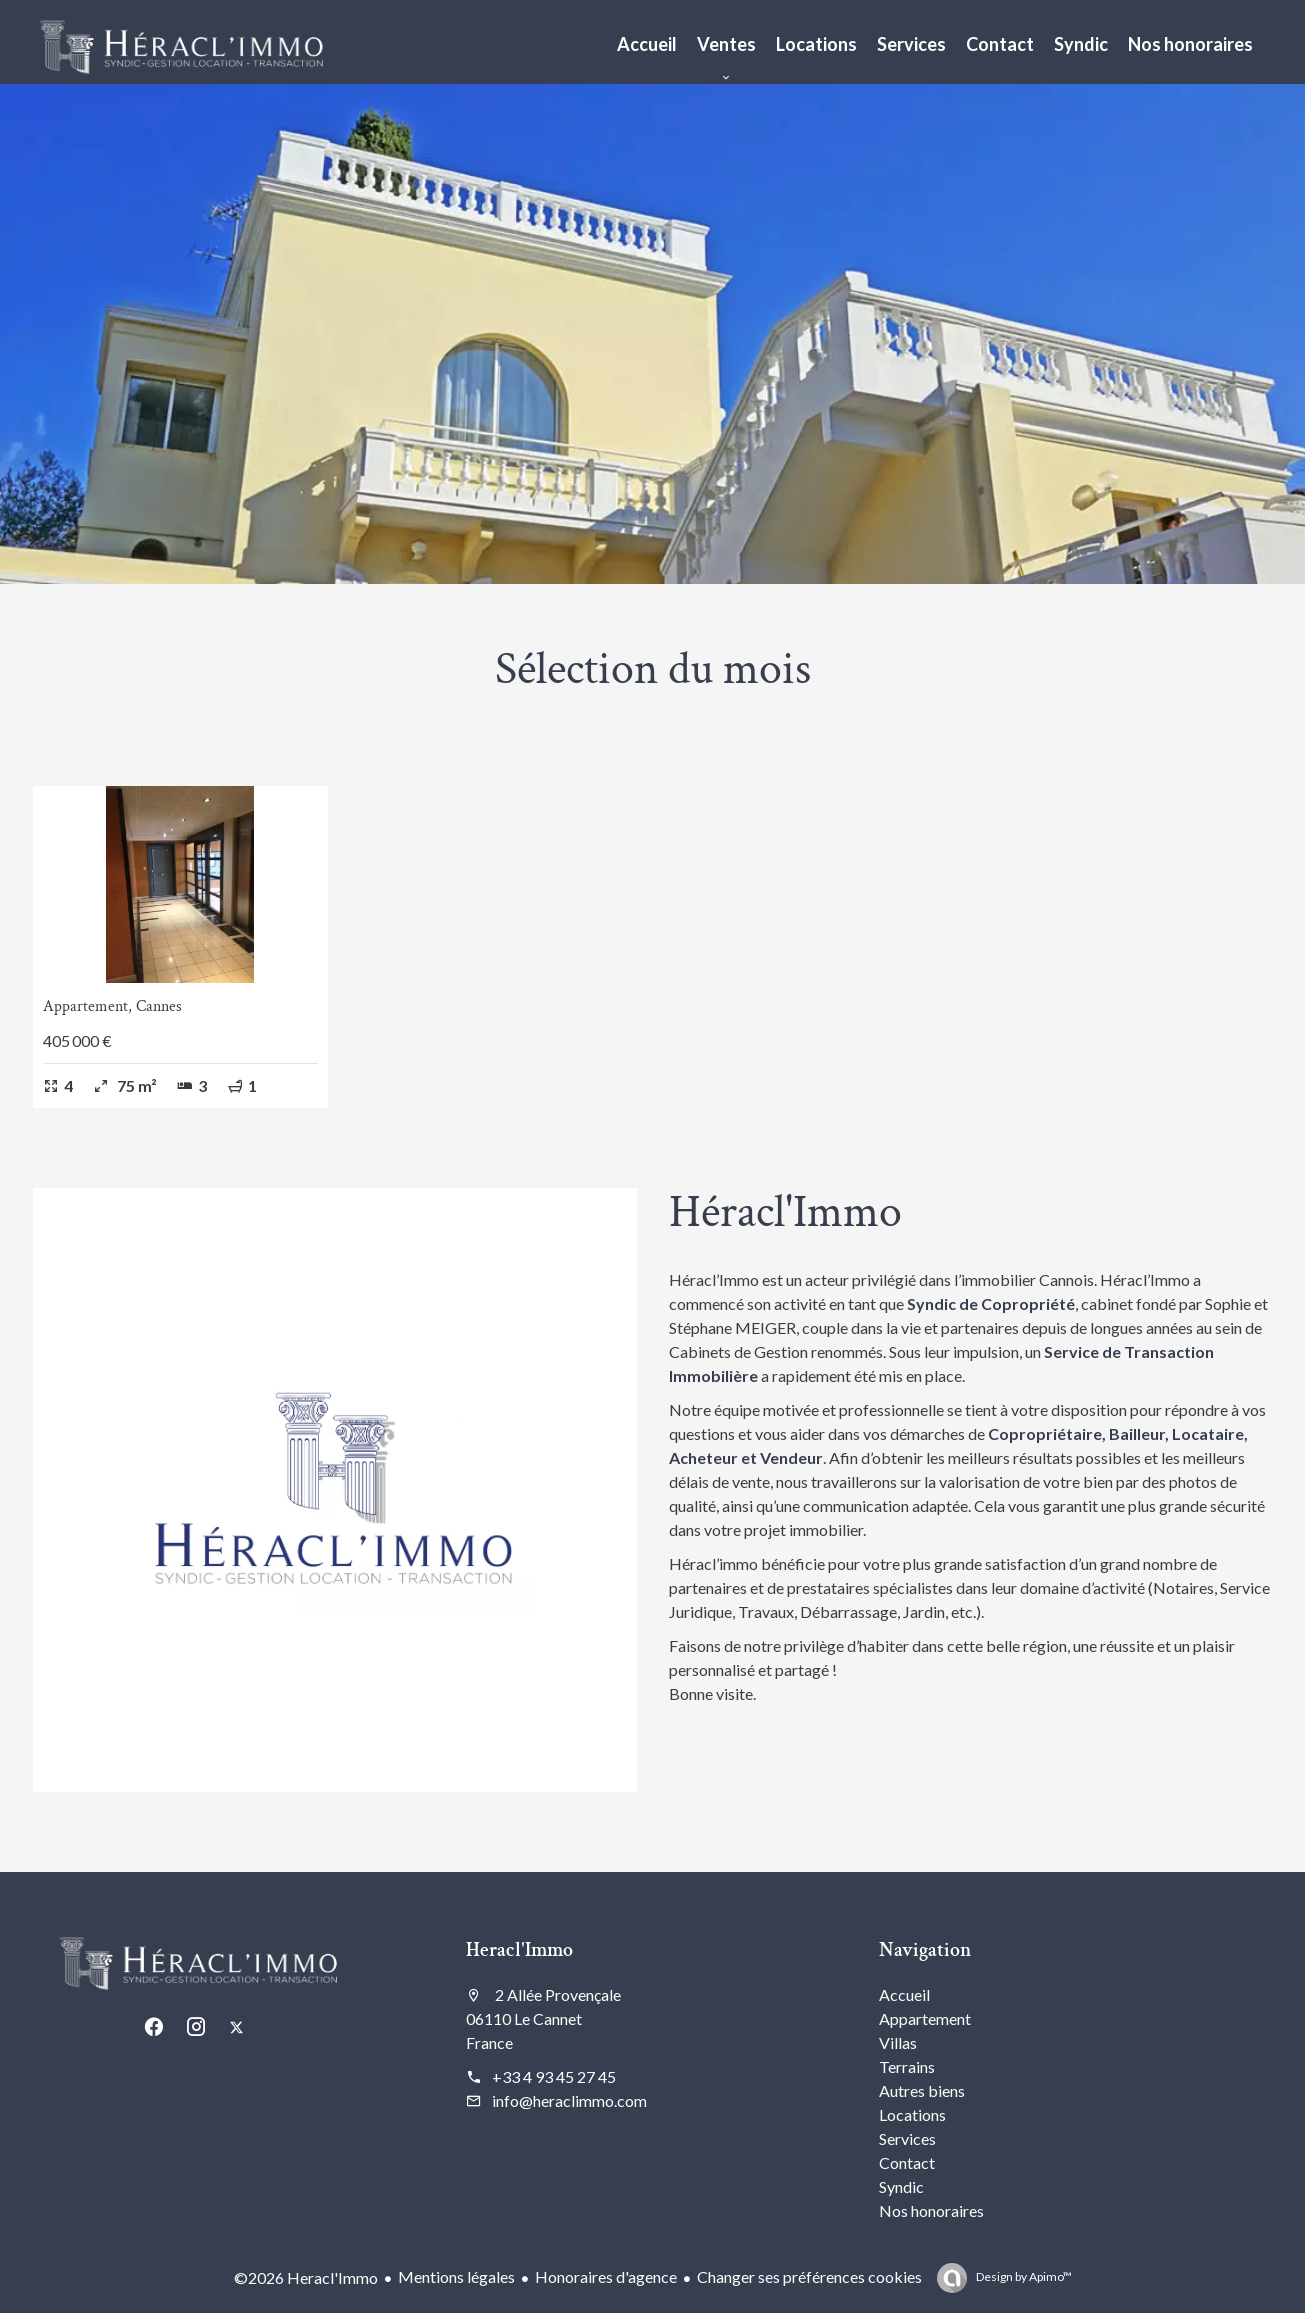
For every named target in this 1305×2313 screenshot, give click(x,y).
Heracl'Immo (519, 1950)
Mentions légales (456, 2276)
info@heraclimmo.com (569, 2100)
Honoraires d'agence (606, 2276)
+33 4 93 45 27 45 (554, 2076)
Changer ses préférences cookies (809, 2276)
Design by (1023, 2276)
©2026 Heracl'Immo (306, 2277)
